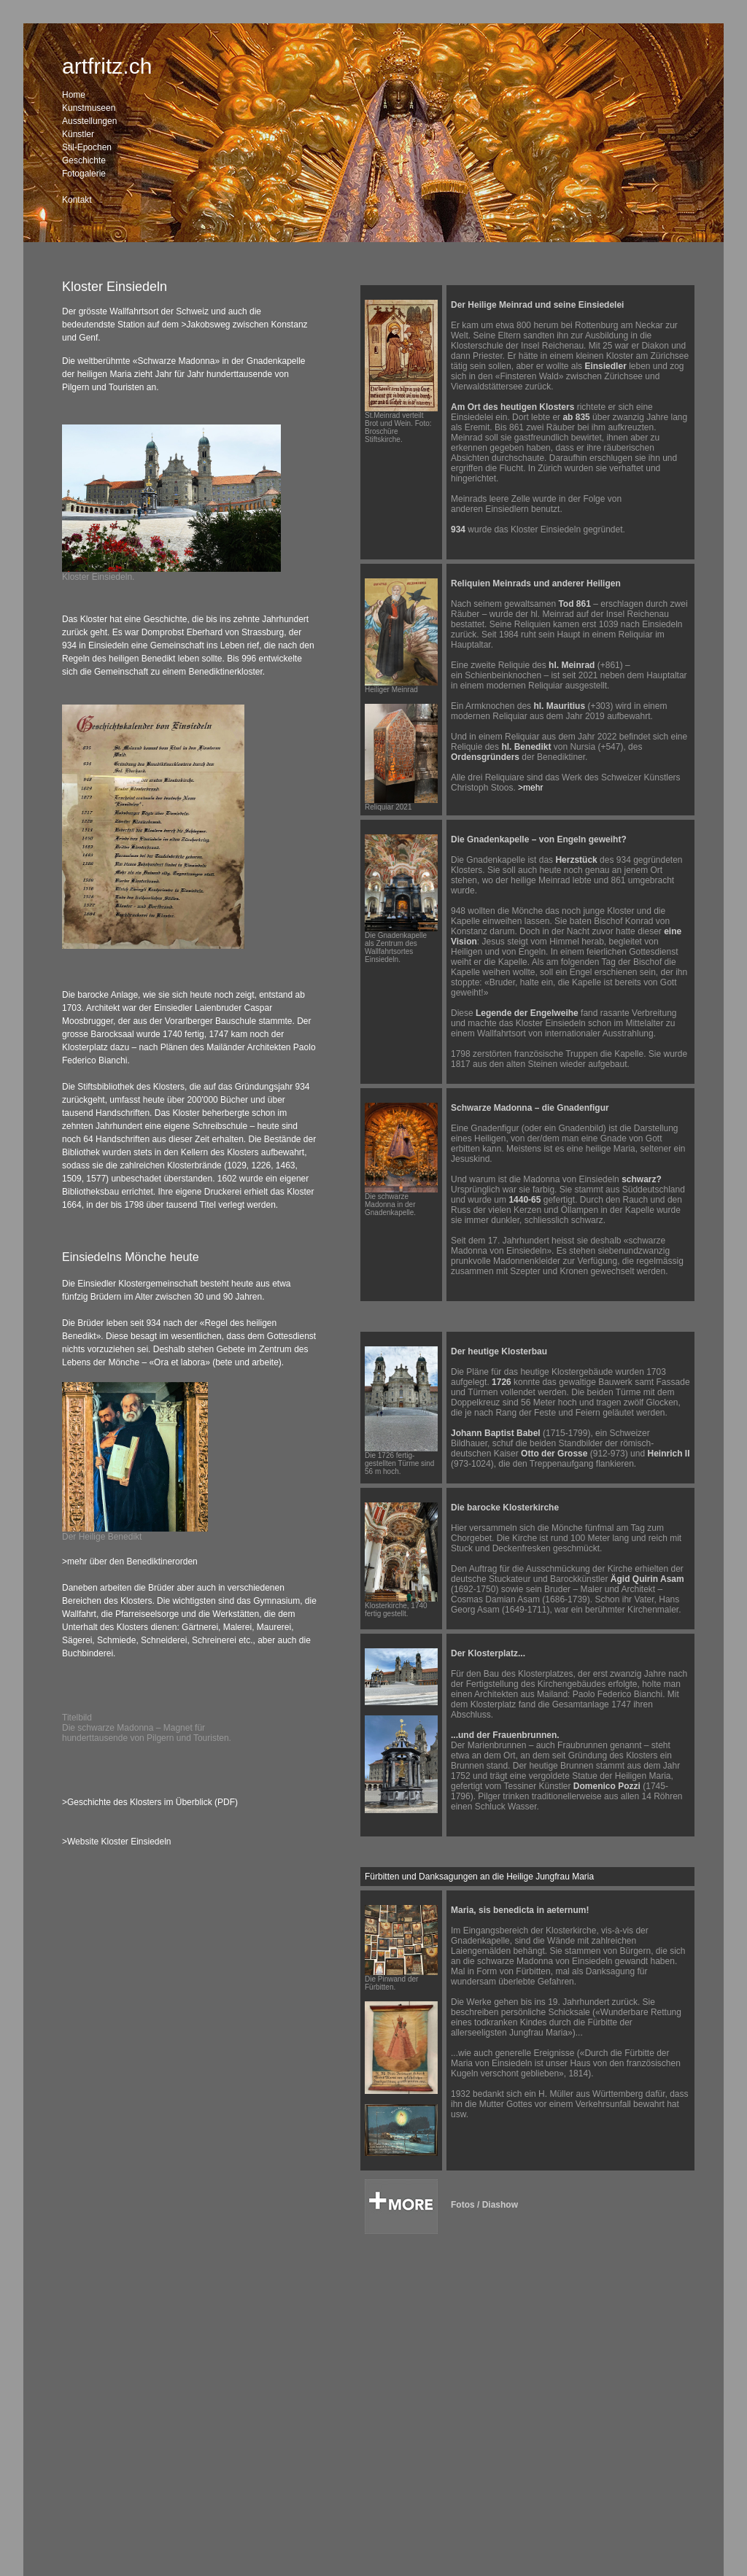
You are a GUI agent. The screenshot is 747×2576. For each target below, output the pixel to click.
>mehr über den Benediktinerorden (130, 1561)
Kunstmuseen (88, 108)
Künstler (78, 134)
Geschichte (84, 160)
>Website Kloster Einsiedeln (116, 1841)
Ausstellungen (89, 121)
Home (73, 95)
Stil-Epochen (87, 147)
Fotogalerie (84, 173)
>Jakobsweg (205, 324)
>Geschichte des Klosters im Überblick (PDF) (150, 1802)
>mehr (530, 788)
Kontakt (77, 200)
